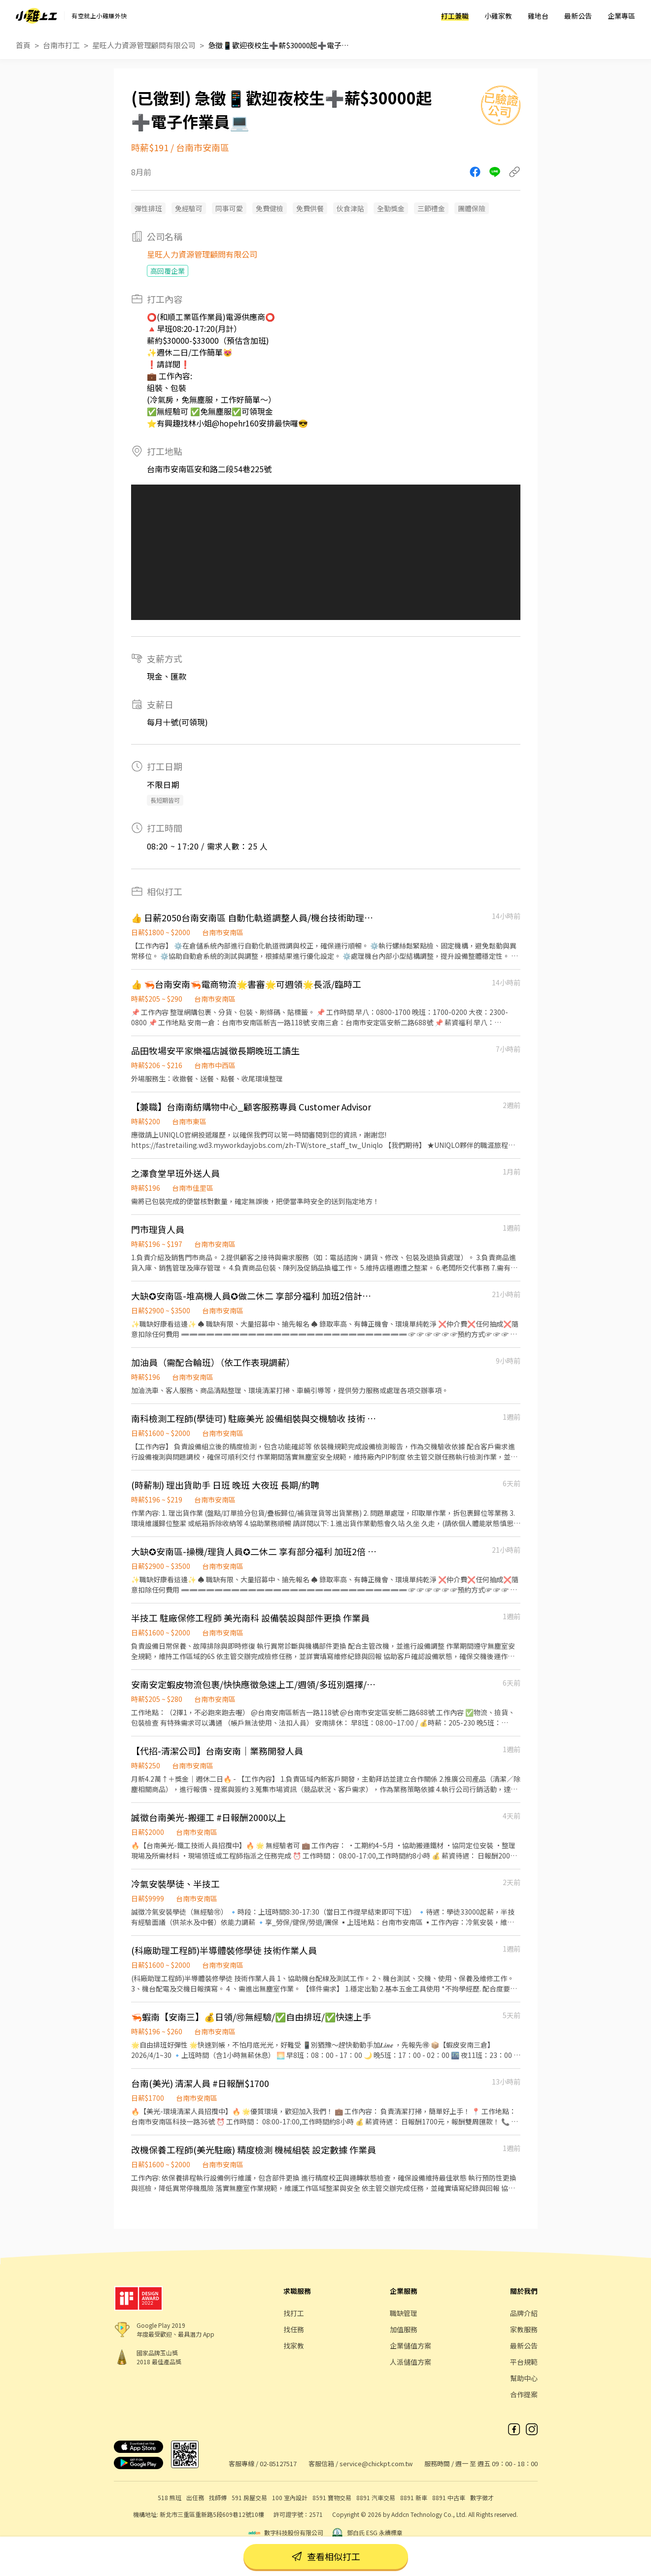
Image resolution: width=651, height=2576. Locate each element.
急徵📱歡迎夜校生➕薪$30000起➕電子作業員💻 (282, 45)
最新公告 (578, 16)
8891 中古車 (448, 2497)
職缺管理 (403, 2313)
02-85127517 (278, 2463)
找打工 (293, 2313)
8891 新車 (413, 2497)
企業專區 (621, 16)
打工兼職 (455, 16)
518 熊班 (169, 2497)
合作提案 (524, 2394)
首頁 (23, 45)
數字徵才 (482, 2497)
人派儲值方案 (410, 2362)
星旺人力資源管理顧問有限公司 (144, 45)
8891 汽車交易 (375, 2497)
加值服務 (403, 2329)
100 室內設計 (290, 2497)
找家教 (293, 2345)
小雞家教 (498, 16)
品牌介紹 (524, 2313)
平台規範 (524, 2362)
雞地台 (538, 16)
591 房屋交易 (249, 2497)
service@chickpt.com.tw (376, 2463)
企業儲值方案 (410, 2345)
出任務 (195, 2497)
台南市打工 (61, 45)
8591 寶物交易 (331, 2497)
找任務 (293, 2329)
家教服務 (524, 2329)
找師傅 (218, 2497)
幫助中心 (524, 2378)
